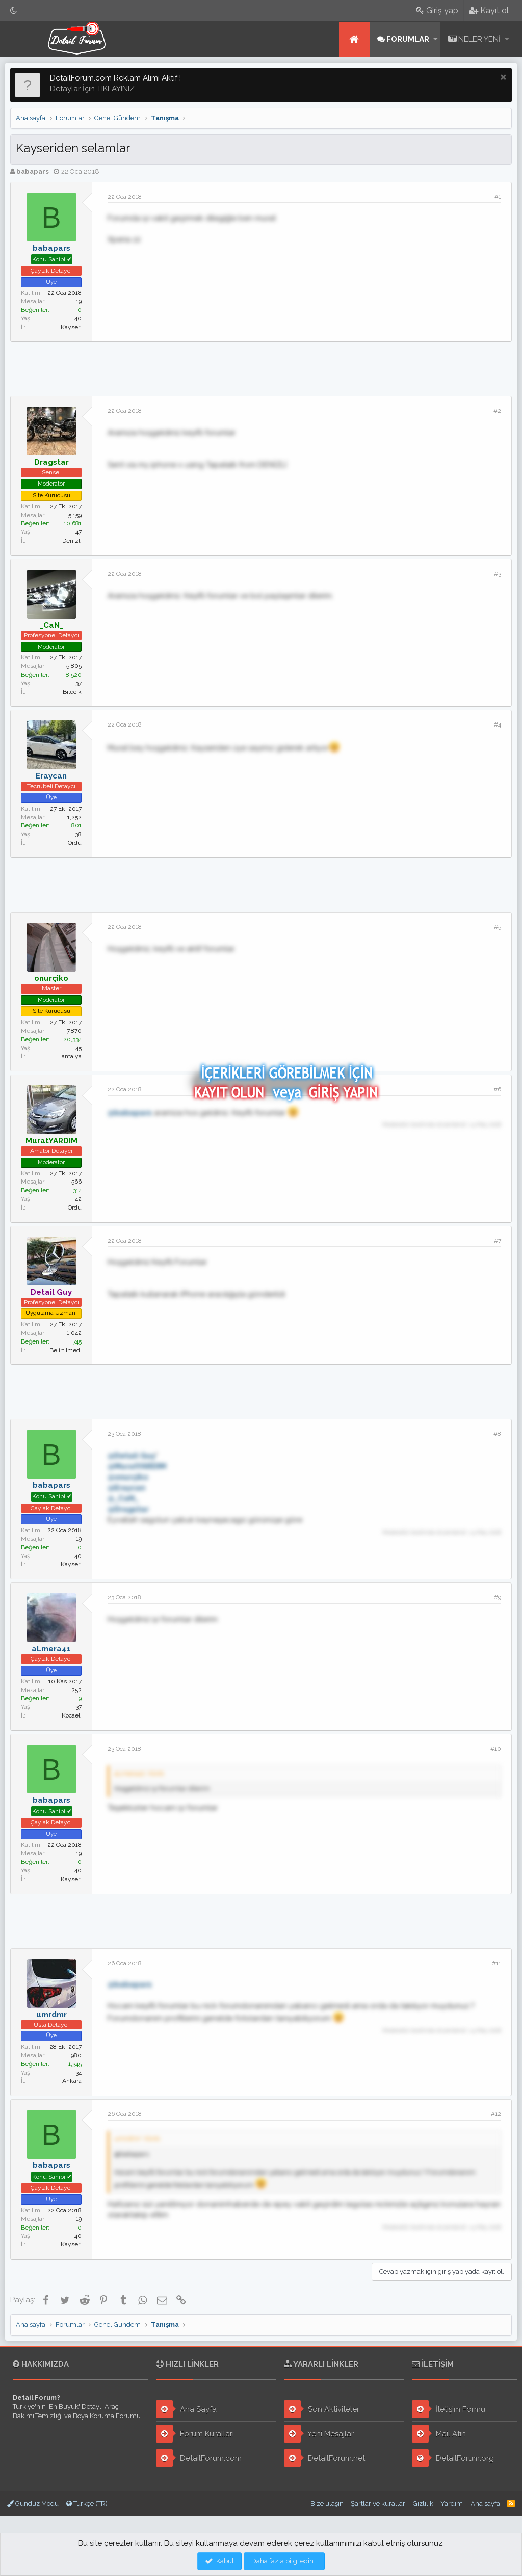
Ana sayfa (354, 39)
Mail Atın (439, 2434)
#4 (497, 724)
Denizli (72, 540)
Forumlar (407, 39)
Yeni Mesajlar (319, 2434)
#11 (496, 1963)
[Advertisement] (261, 367)
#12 (496, 2113)
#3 (497, 573)
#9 (497, 1597)
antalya (72, 1056)
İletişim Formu (448, 2409)
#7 (497, 1240)
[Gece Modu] (13, 10)
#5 (497, 926)
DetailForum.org (453, 2458)
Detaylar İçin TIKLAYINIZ (92, 88)
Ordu (75, 842)
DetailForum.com (199, 2458)
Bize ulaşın (327, 2503)
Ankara (72, 2080)
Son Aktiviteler (321, 2409)
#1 (497, 196)
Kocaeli (72, 1715)
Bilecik (72, 691)
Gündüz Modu (33, 2503)
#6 (497, 1089)
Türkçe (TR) (87, 2503)
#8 (497, 1433)
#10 (495, 1748)
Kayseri (71, 327)
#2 (497, 410)
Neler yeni (479, 39)
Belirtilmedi (65, 1350)
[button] (435, 39)
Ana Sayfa (186, 2409)
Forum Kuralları (195, 2434)
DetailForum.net (324, 2458)
